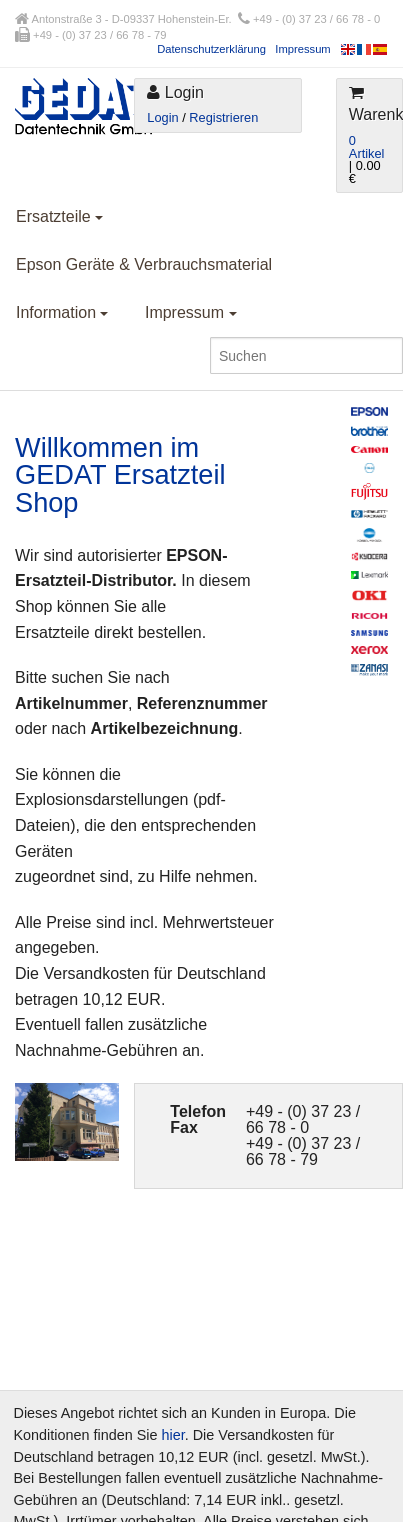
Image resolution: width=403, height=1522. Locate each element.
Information (62, 312)
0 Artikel (367, 147)
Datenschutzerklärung (211, 49)
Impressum (302, 49)
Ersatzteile (59, 216)
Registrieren (223, 117)
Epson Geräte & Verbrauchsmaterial (144, 264)
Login (162, 117)
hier (173, 1435)
